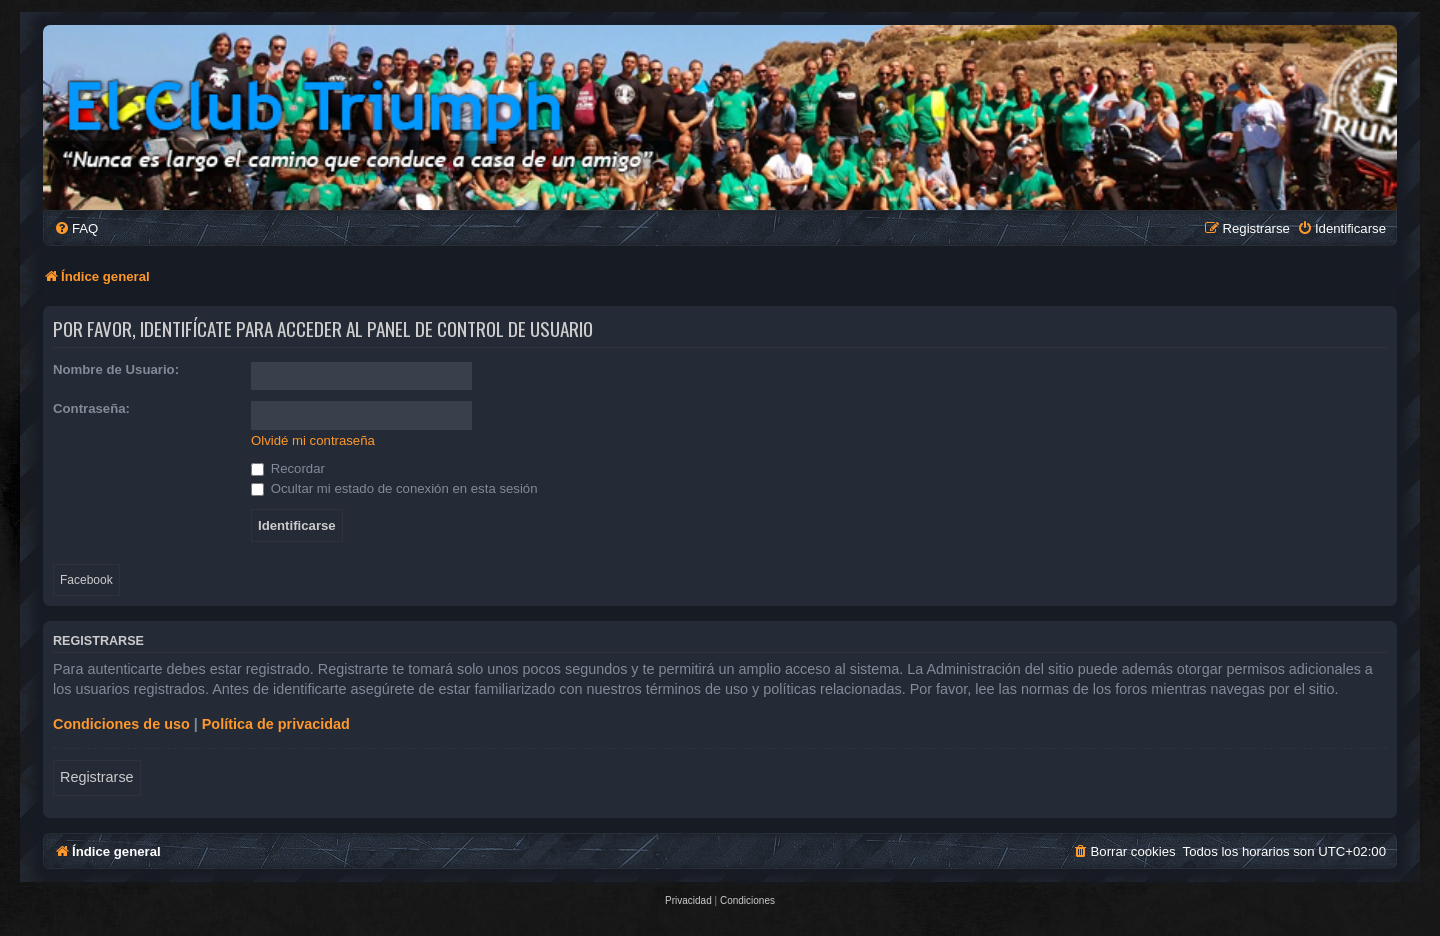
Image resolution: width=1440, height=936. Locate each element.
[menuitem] (76, 228)
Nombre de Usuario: (116, 369)
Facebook (86, 580)
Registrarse (97, 777)
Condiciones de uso (121, 724)
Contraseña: (91, 408)
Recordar (288, 468)
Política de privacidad (276, 724)
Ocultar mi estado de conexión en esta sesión (394, 488)
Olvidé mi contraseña (313, 440)
